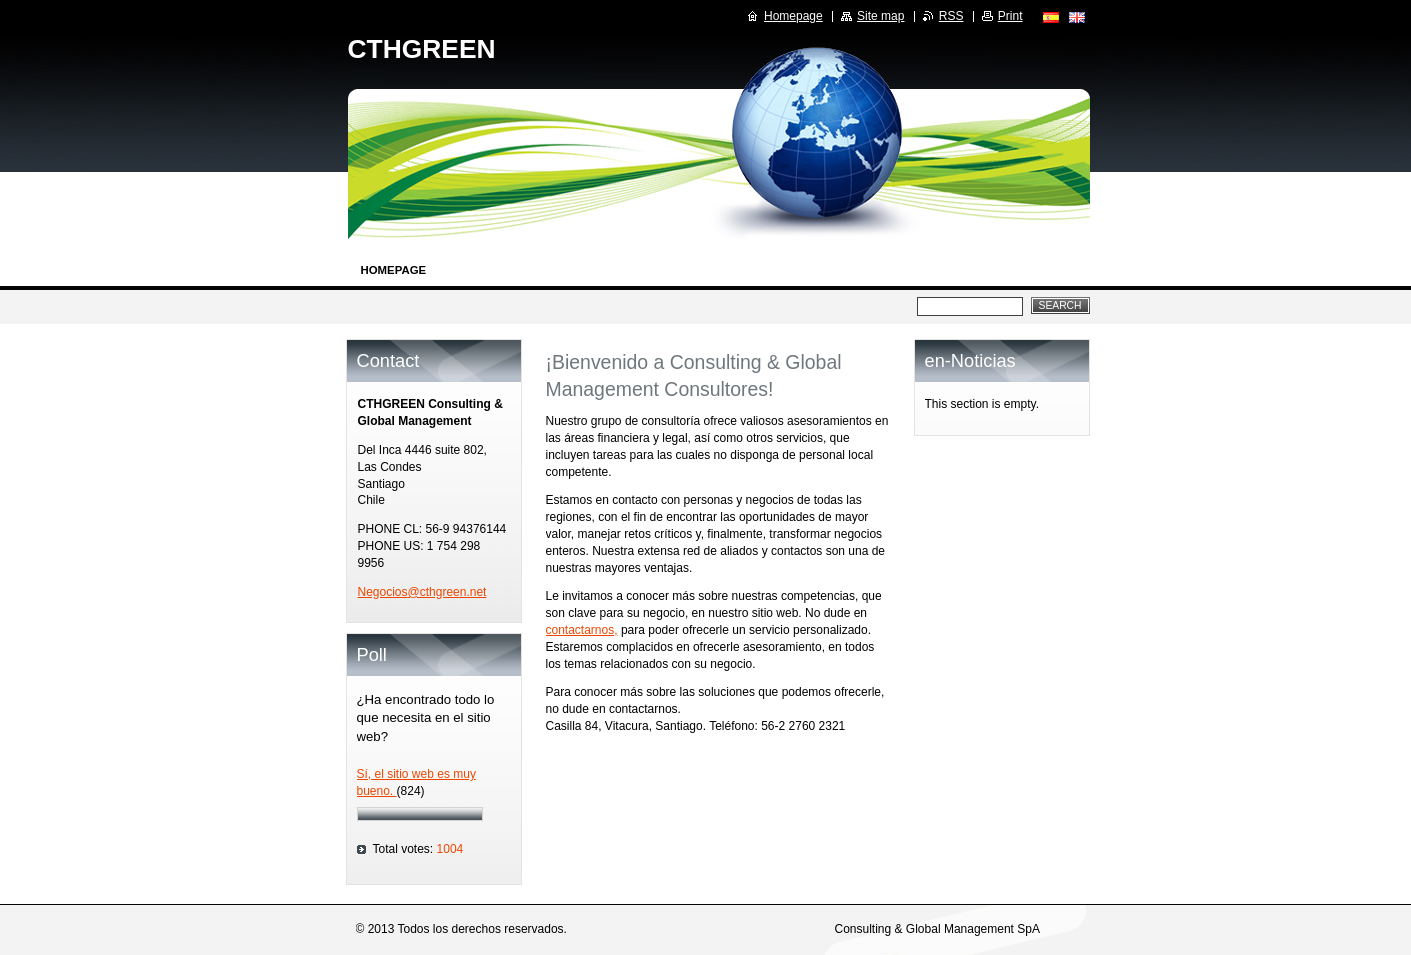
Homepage (394, 270)
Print (1010, 16)
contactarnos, (582, 630)
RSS (951, 16)
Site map (880, 16)
